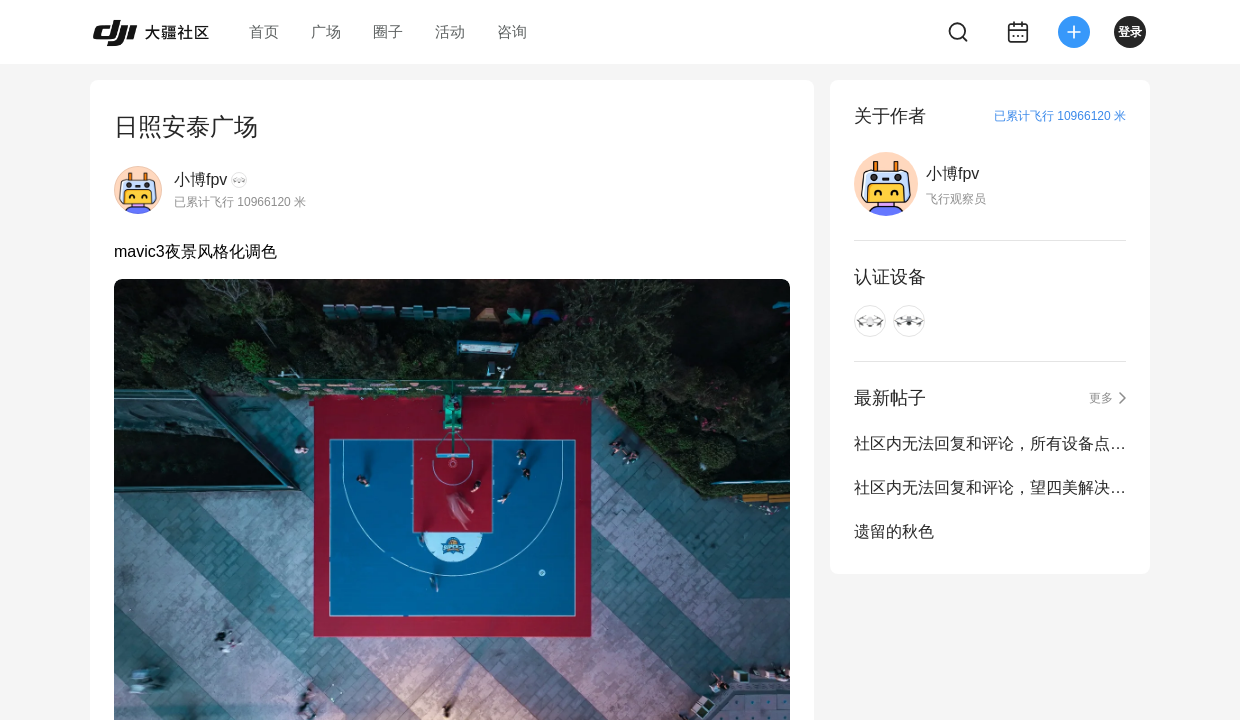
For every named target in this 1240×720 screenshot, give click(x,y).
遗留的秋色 (894, 531)
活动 (450, 31)
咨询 (512, 31)
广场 (326, 31)
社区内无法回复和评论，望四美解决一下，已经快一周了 (990, 487)
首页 (264, 31)
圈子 (388, 31)
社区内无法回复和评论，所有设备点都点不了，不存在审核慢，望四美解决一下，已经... (990, 443)
